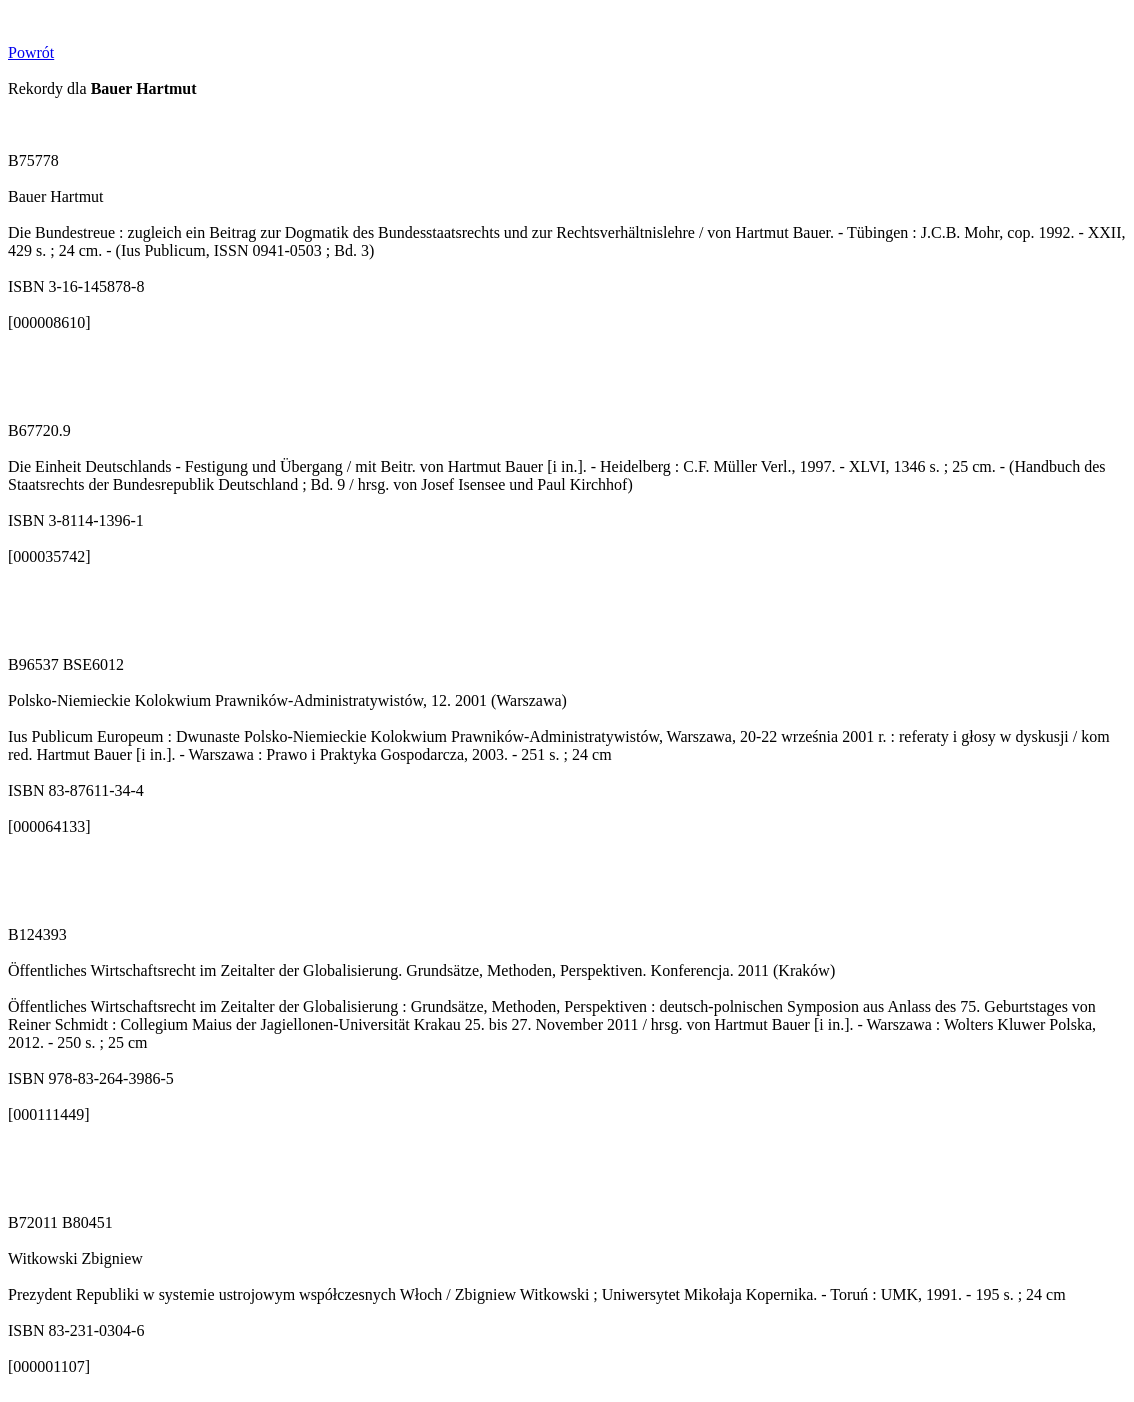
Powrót (31, 52)
